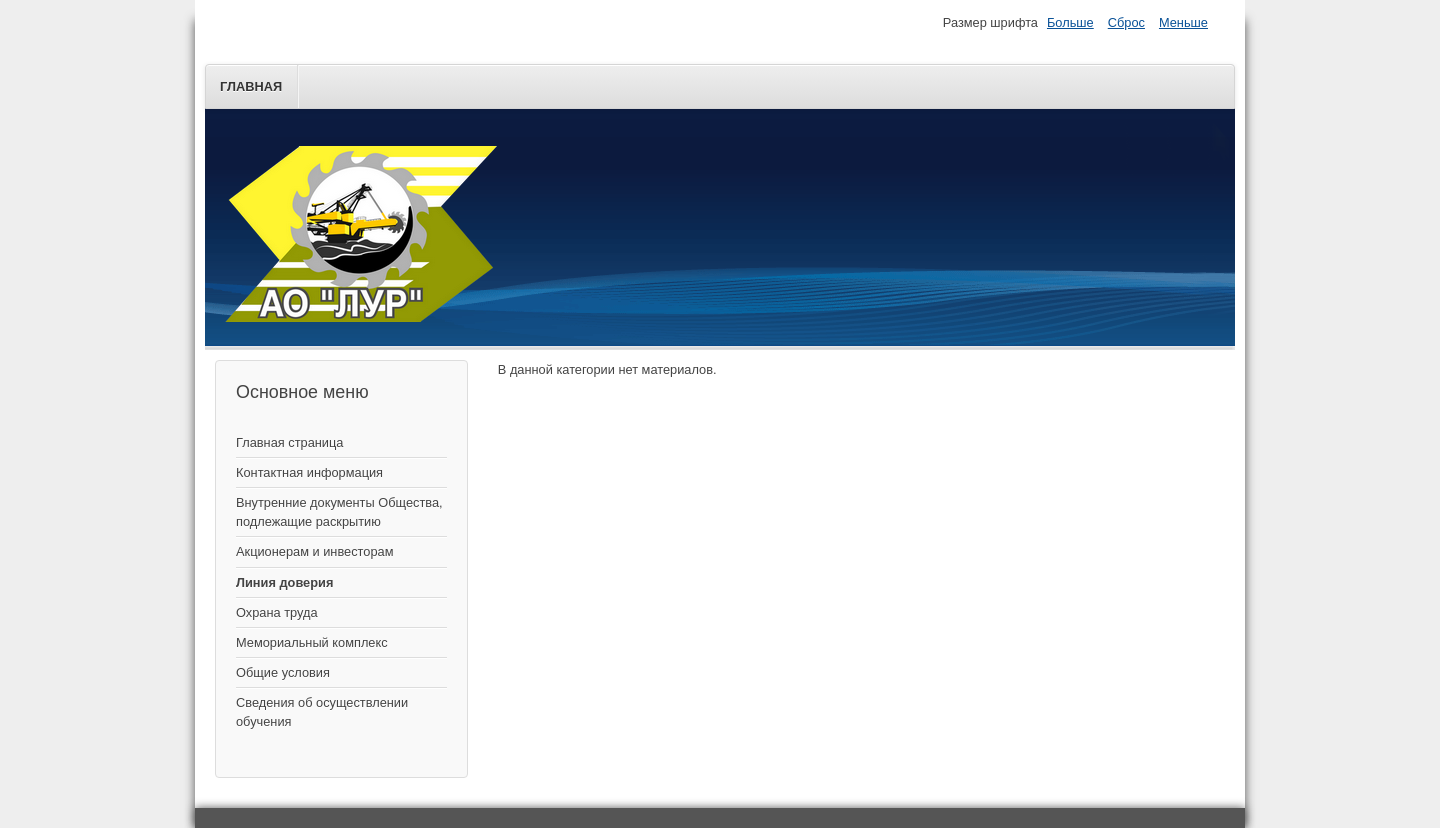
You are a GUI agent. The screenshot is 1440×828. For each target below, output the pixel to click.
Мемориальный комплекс (312, 642)
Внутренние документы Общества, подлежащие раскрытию (339, 512)
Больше (1070, 22)
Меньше (1183, 22)
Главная (251, 86)
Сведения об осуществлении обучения (322, 712)
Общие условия (283, 672)
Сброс (1126, 22)
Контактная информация (309, 472)
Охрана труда (277, 612)
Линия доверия (284, 582)
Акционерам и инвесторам (314, 551)
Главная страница (289, 442)
